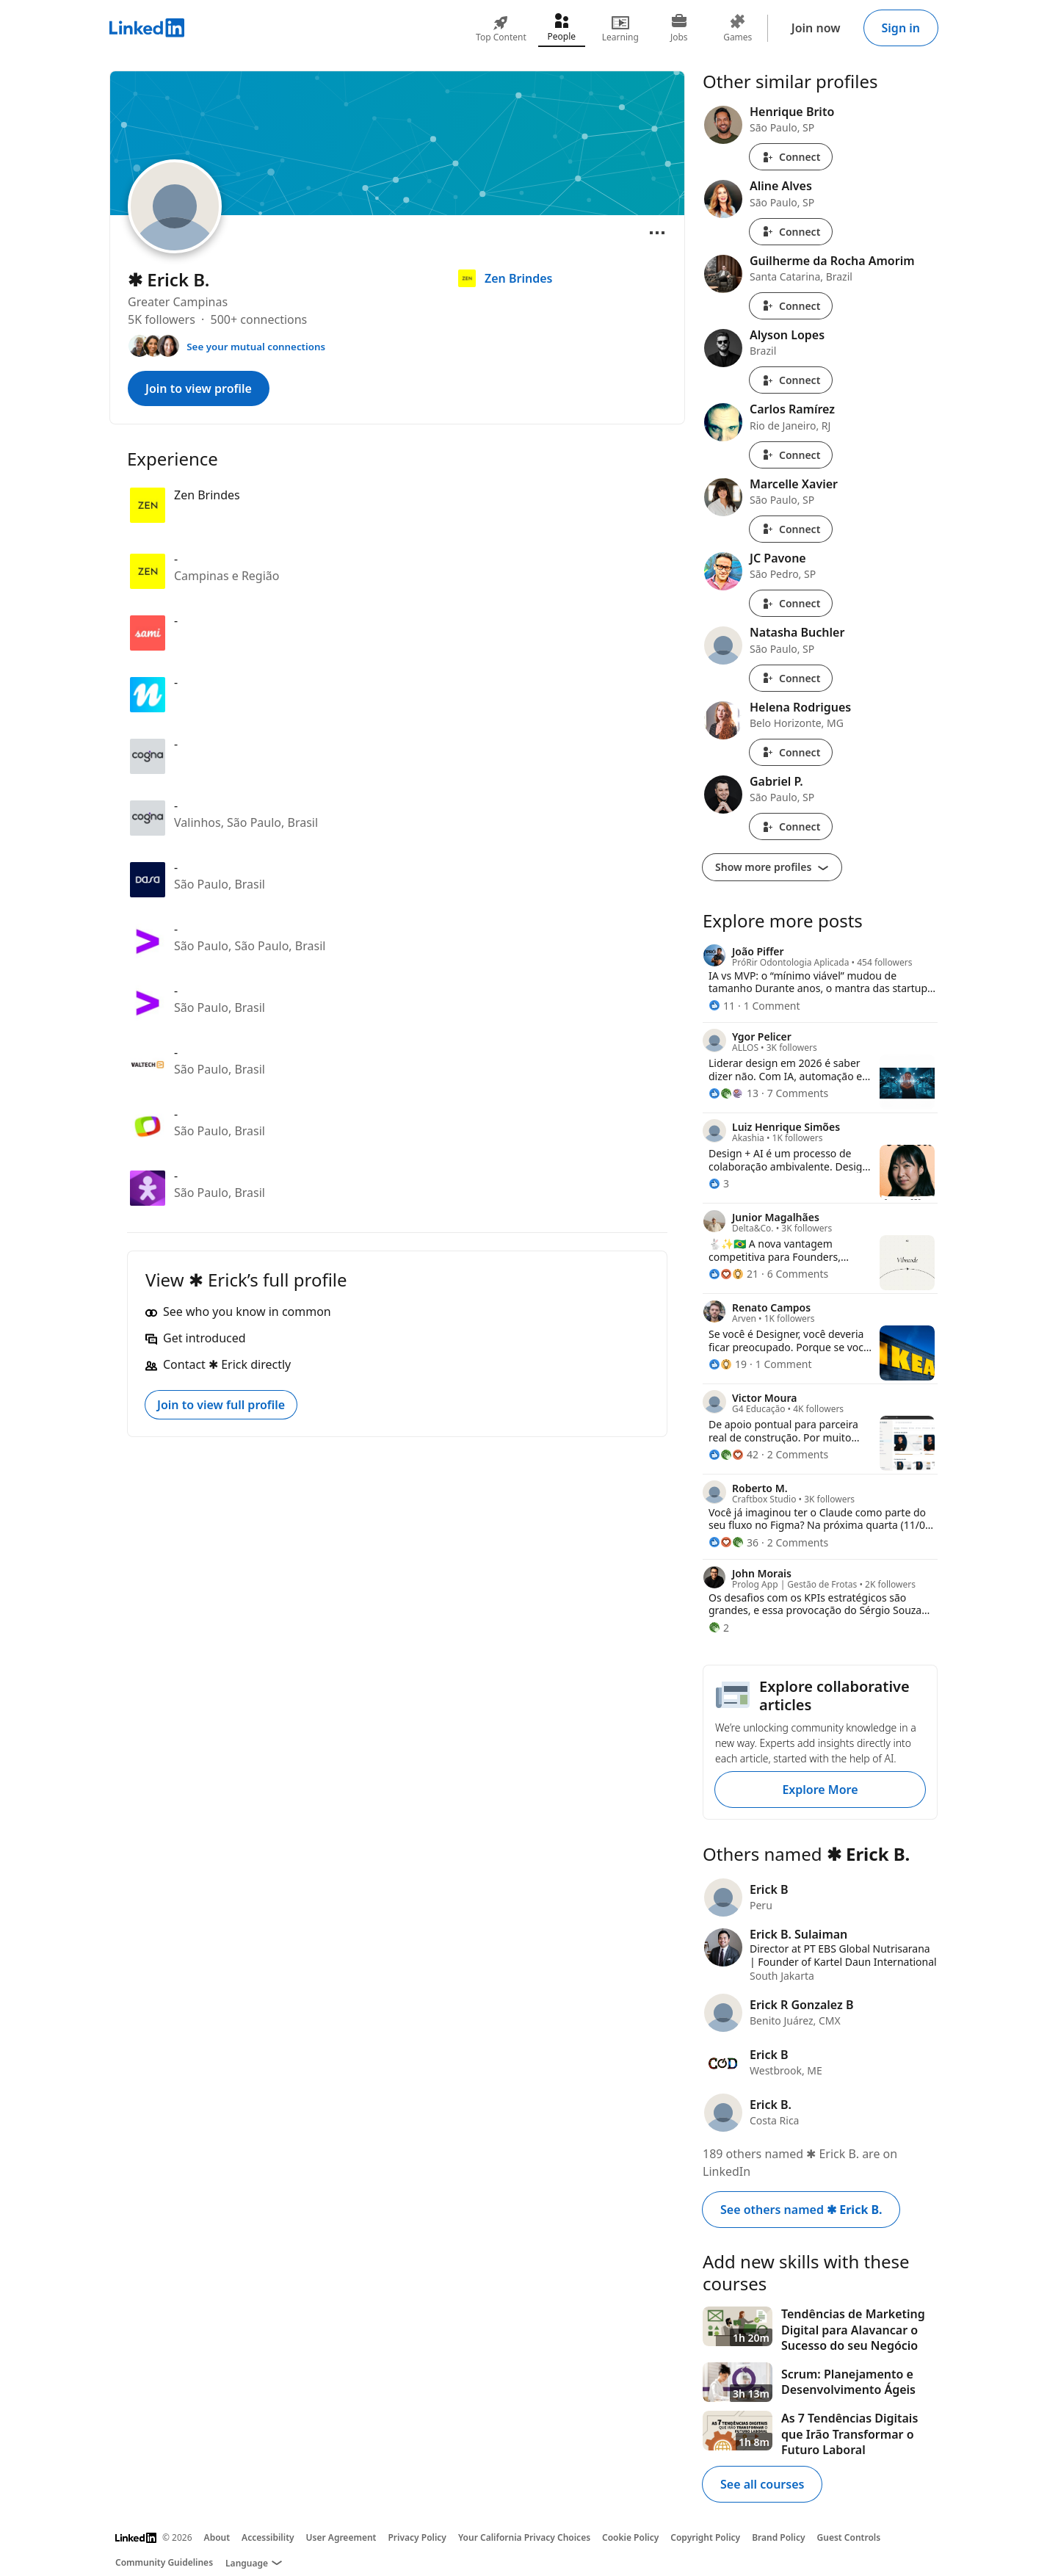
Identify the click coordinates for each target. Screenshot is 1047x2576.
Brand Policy (778, 2537)
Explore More (820, 1789)
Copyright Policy (705, 2537)
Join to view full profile (221, 1405)
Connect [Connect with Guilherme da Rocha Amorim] (790, 306)
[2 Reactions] (719, 1627)
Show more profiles (772, 867)
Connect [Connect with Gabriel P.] (790, 826)
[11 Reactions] (722, 1005)
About (217, 2537)
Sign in (901, 28)
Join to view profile (198, 388)
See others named (801, 2209)
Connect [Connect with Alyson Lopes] (790, 380)
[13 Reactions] (733, 1093)
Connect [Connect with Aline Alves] (790, 232)
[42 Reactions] (733, 1454)
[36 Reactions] (733, 1542)
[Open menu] (657, 232)
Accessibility (268, 2537)
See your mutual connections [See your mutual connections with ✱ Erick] (255, 346)
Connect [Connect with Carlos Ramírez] (790, 455)
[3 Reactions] (719, 1183)
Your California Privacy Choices (524, 2537)
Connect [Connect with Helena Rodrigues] (790, 752)
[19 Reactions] (728, 1364)
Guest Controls (849, 2537)
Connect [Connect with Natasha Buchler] (790, 678)
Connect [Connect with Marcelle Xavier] (790, 529)
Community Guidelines (164, 2562)
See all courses (762, 2484)
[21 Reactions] (733, 1273)
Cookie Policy (630, 2537)
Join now (816, 28)
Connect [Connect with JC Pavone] (790, 603)
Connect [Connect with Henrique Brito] (790, 157)
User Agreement (341, 2537)
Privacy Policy (417, 2537)
